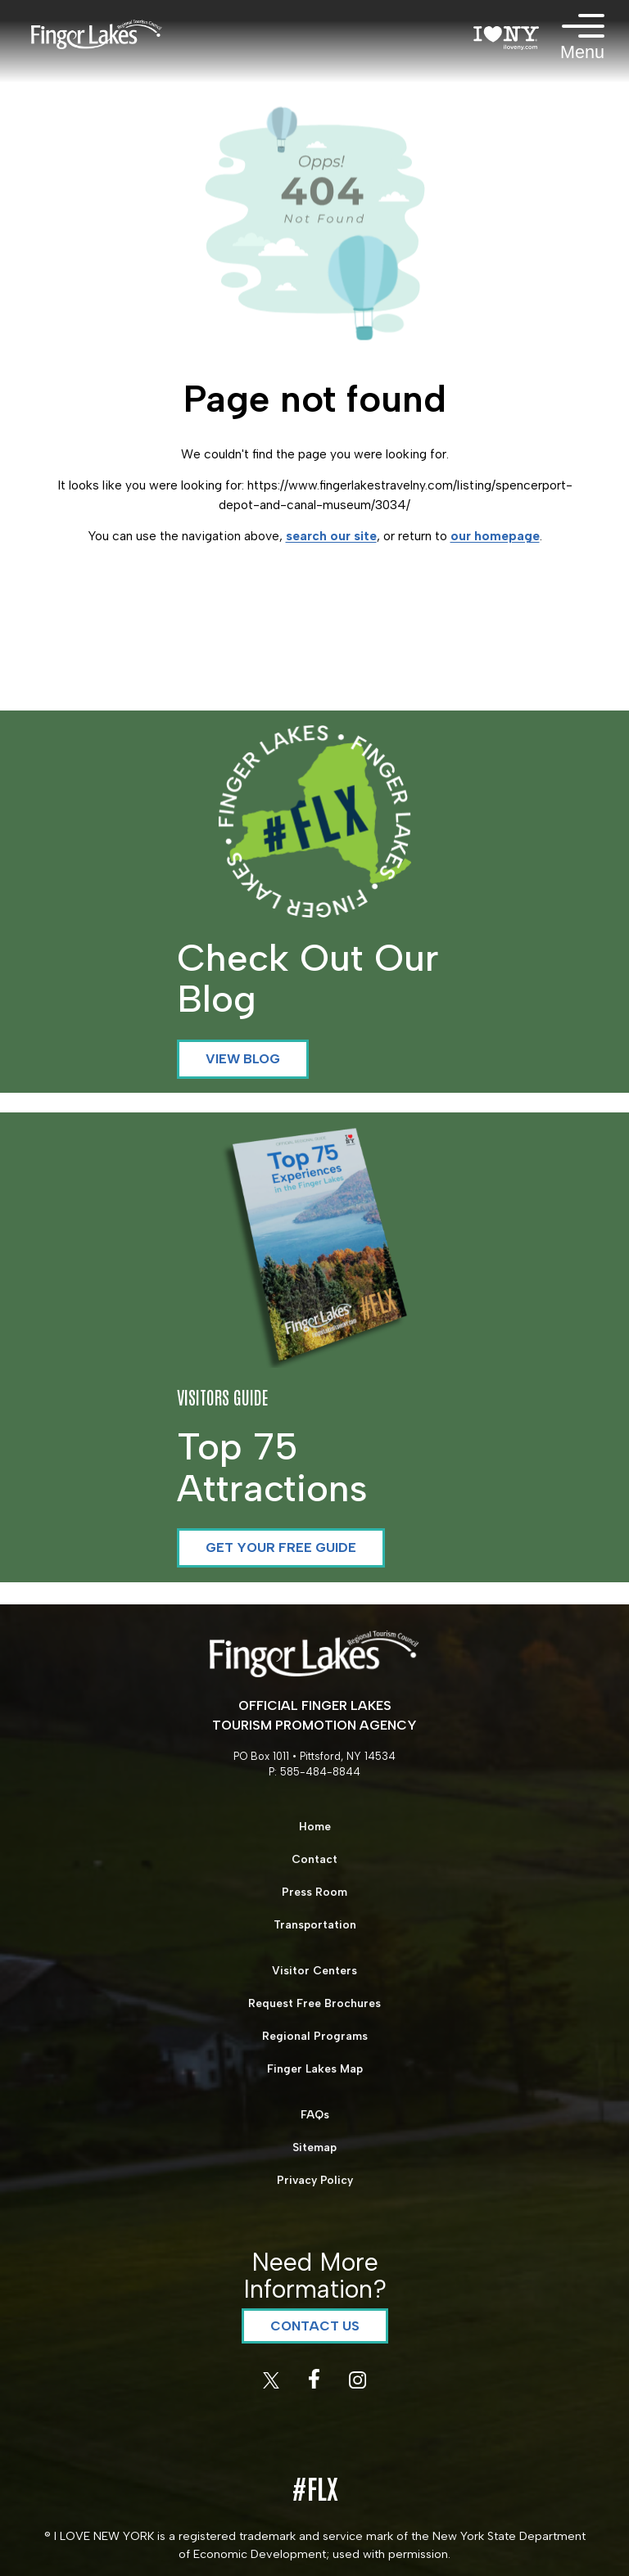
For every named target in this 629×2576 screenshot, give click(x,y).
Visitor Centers (314, 1970)
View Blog (243, 1059)
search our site (331, 536)
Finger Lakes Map (315, 2068)
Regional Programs (315, 2035)
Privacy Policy (315, 2179)
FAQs (315, 2114)
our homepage (495, 536)
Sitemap (314, 2147)
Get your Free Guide (281, 1547)
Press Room (314, 1891)
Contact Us (315, 2326)
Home (315, 1826)
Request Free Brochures (314, 2003)
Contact (314, 1858)
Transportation (315, 1924)
